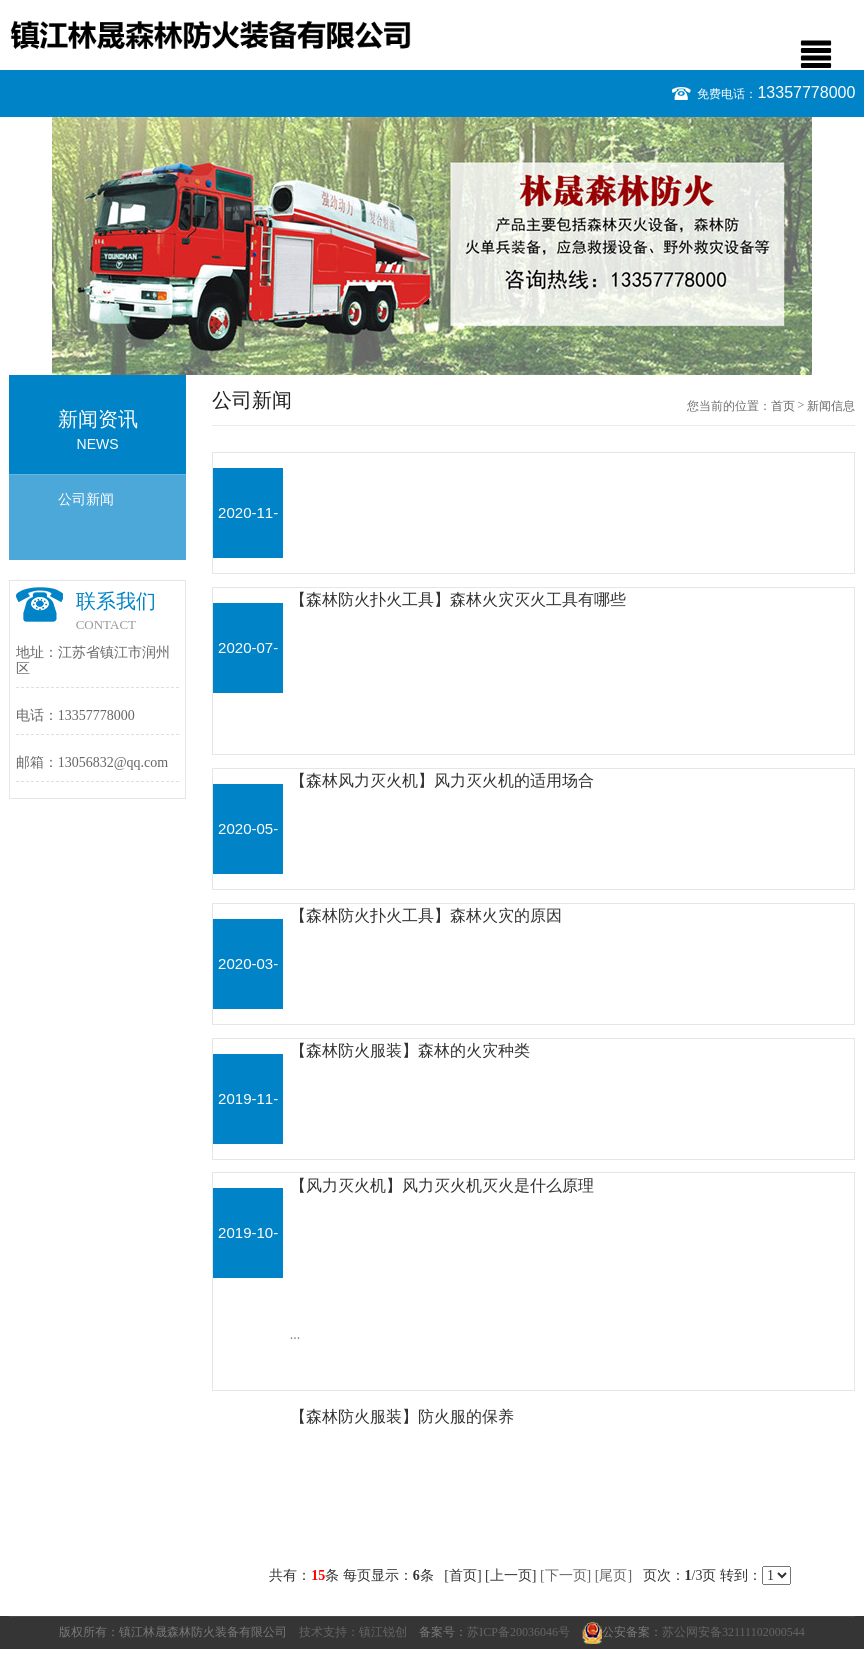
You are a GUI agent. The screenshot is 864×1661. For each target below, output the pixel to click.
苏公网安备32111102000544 (733, 1632)
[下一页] (565, 1575)
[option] (432, 246)
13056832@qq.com (113, 762)
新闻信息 (831, 406)
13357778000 (806, 92)
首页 (783, 406)
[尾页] (613, 1575)
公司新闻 (86, 499)
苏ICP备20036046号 (518, 1632)
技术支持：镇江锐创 (353, 1632)
